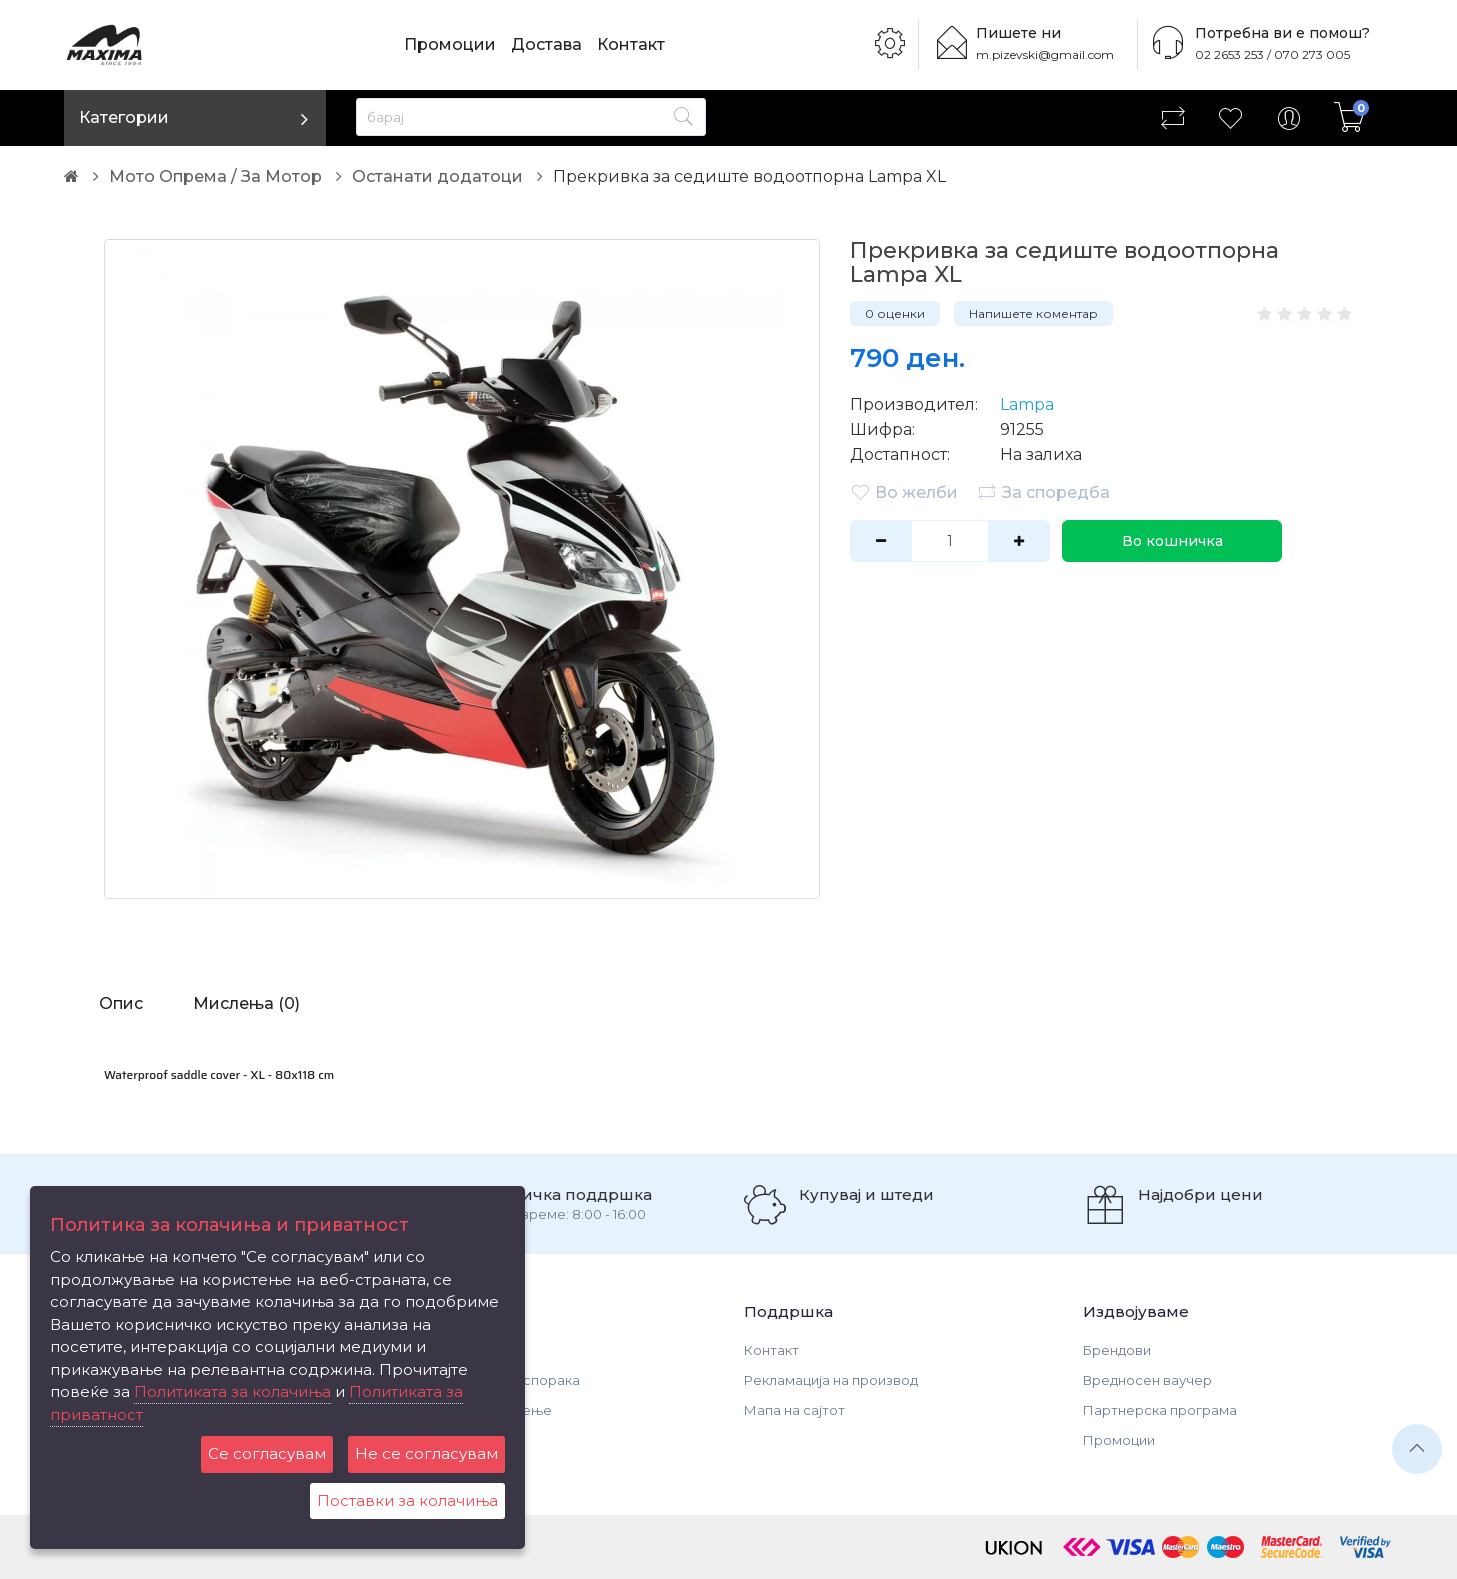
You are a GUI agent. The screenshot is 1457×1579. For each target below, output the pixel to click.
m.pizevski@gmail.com (1045, 54)
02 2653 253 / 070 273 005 (1272, 54)
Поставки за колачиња (407, 1500)
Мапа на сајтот (794, 1410)
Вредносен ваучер (1147, 1380)
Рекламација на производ (831, 1380)
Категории (124, 117)
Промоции (450, 44)
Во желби (904, 492)
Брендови (1117, 1350)
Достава (546, 44)
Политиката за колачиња (232, 1391)
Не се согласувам (426, 1453)
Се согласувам (267, 1453)
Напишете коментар (1033, 313)
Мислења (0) (246, 1003)
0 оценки (895, 313)
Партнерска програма (1160, 1410)
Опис (121, 1003)
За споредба (1043, 492)
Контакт (631, 44)
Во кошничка (1172, 541)
